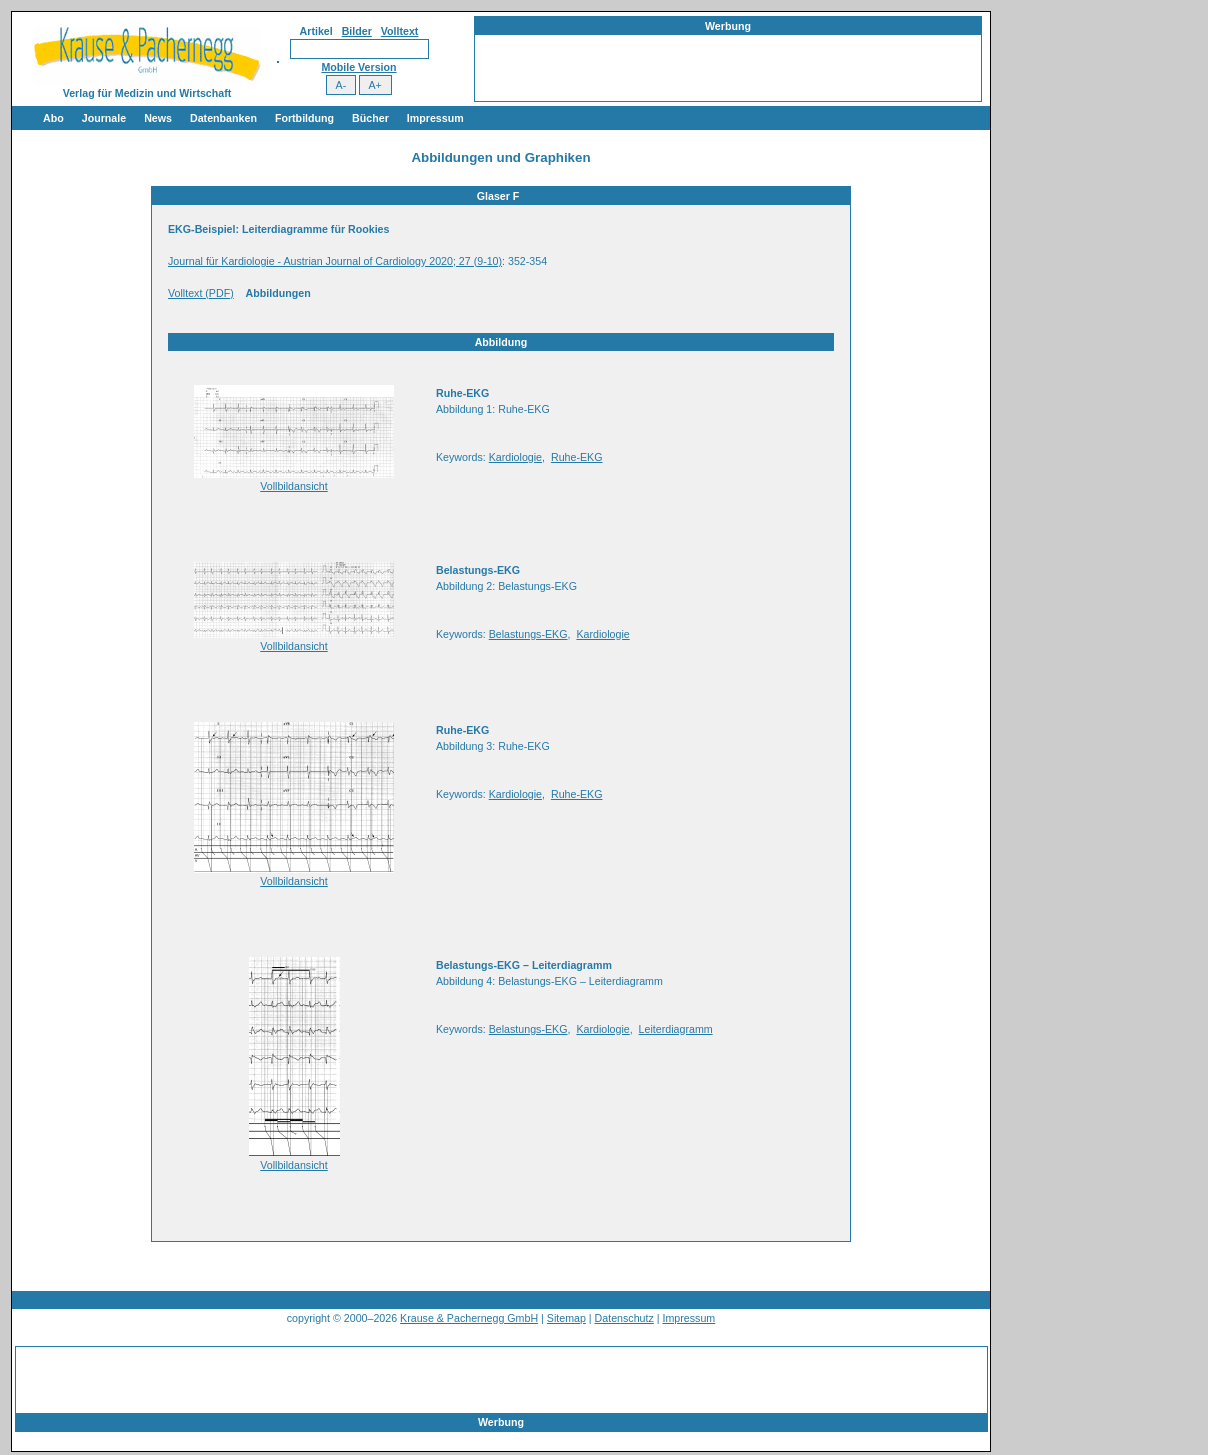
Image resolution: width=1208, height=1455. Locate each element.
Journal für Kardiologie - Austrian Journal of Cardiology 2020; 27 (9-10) (335, 261)
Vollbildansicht (294, 486)
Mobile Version (358, 67)
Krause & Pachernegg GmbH (469, 1318)
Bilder (357, 31)
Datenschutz (624, 1318)
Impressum (435, 118)
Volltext (400, 31)
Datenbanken (223, 118)
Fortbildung (304, 118)
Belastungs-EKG (528, 634)
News (158, 118)
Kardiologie (515, 457)
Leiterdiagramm (676, 1029)
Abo (53, 118)
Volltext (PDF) (201, 293)
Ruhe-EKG (577, 457)
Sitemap (566, 1318)
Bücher (370, 118)
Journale (104, 118)
